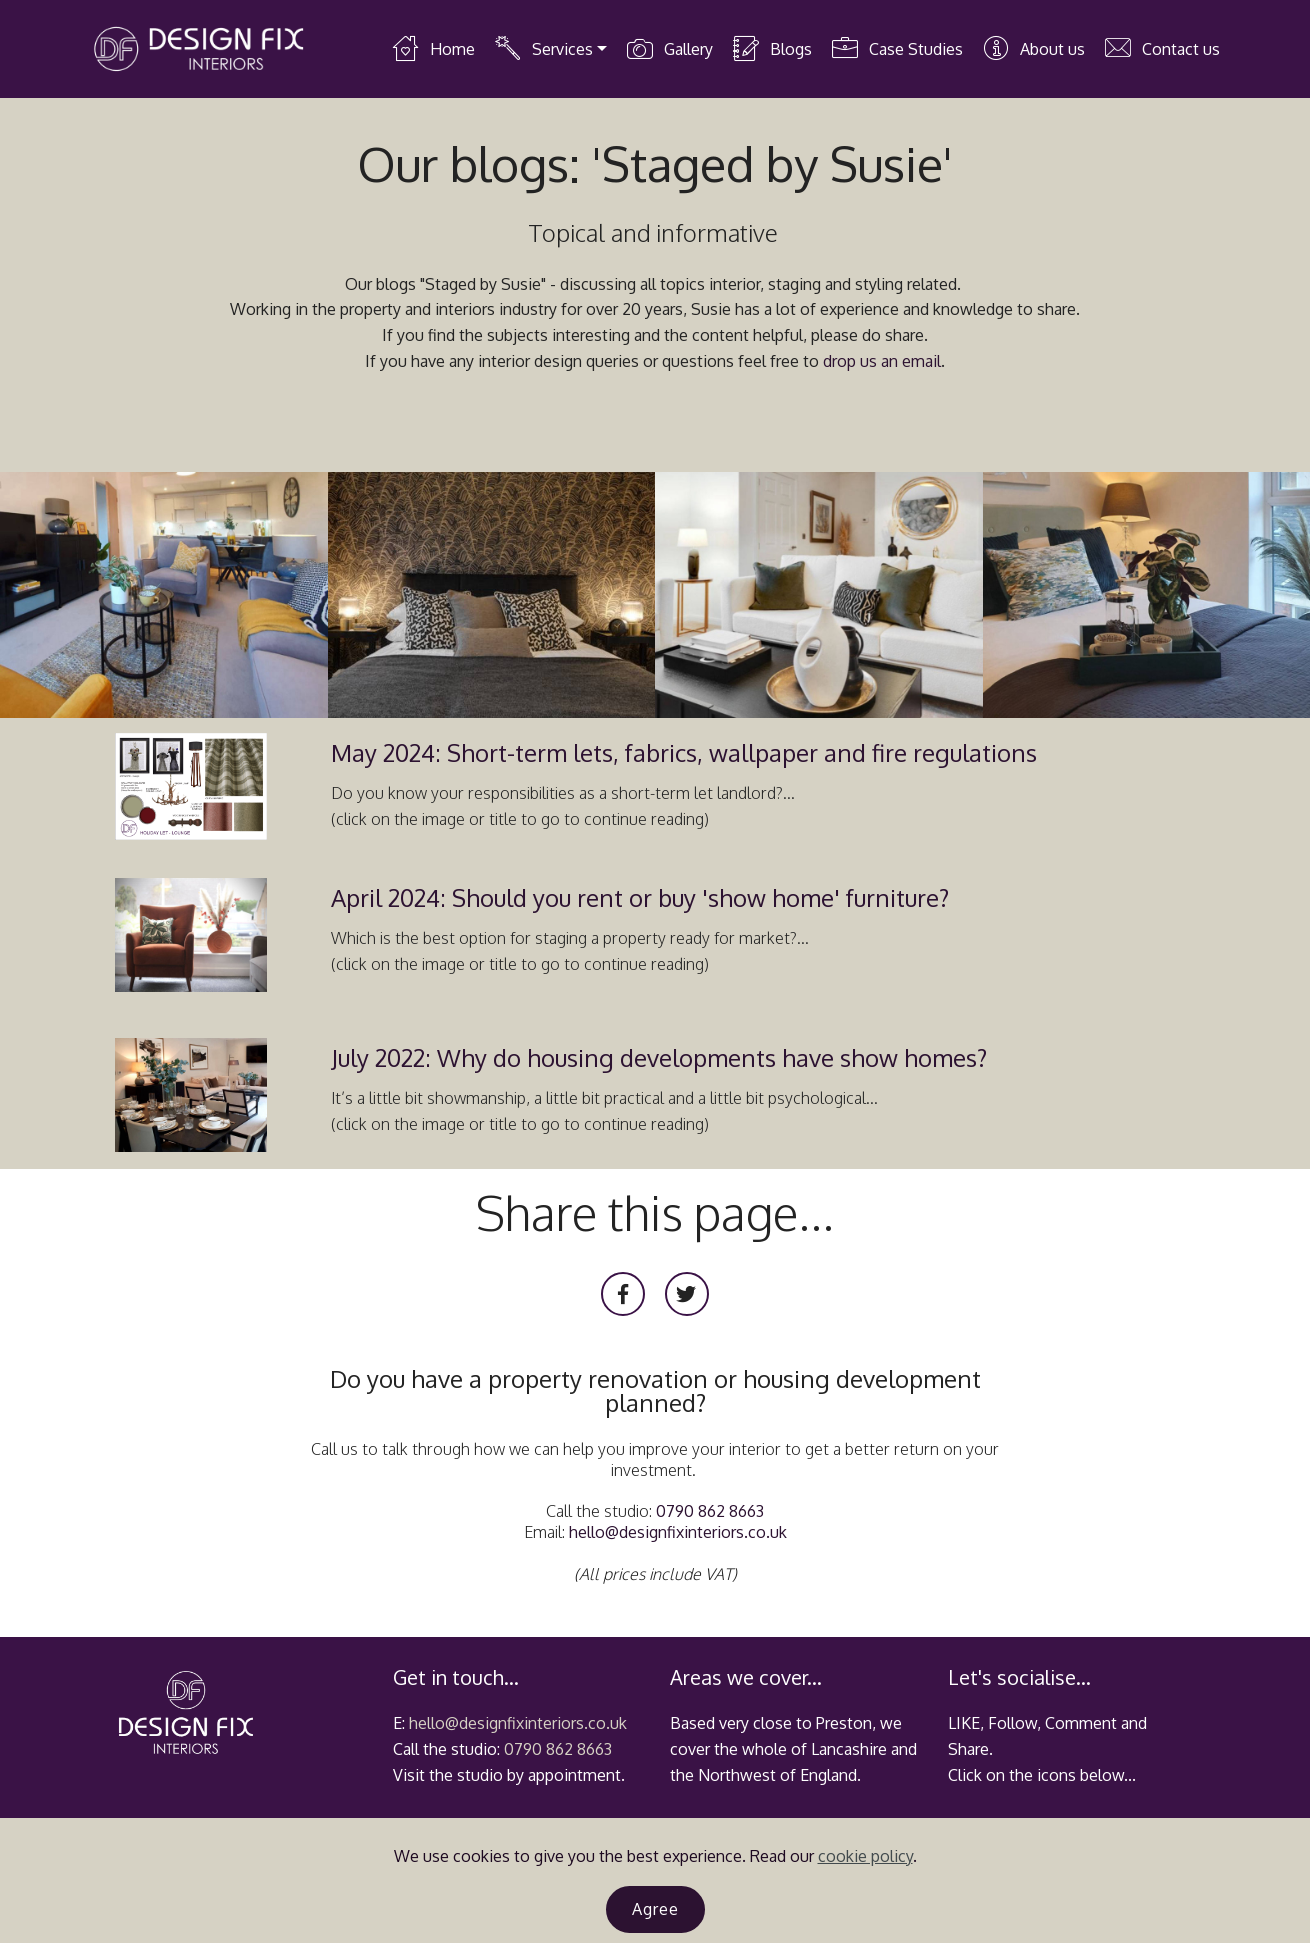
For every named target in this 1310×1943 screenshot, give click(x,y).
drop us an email (882, 361)
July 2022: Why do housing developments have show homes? (659, 1057)
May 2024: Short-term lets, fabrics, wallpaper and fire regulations (684, 752)
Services (543, 49)
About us (1033, 49)
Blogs (772, 49)
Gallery (669, 49)
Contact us (1162, 49)
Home (433, 49)
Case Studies (897, 49)
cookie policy (865, 1856)
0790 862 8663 (710, 1511)
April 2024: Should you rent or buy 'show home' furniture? (640, 897)
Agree (655, 1909)
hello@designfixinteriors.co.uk (678, 1532)
